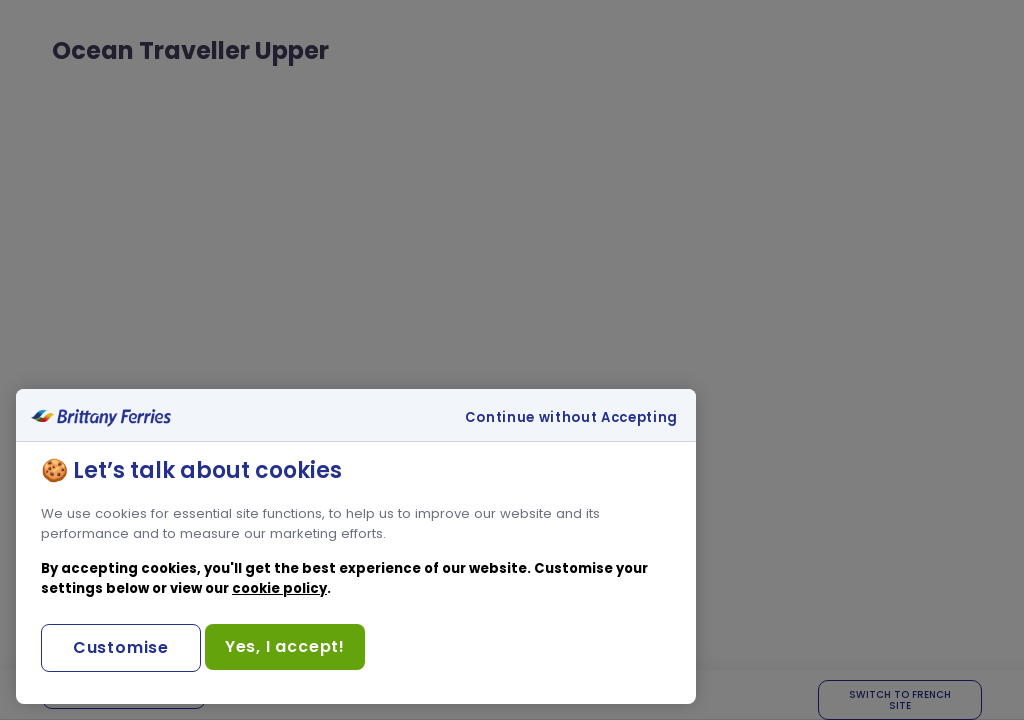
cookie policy (279, 588)
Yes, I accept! (285, 646)
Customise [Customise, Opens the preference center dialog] (121, 647)
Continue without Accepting (571, 418)
